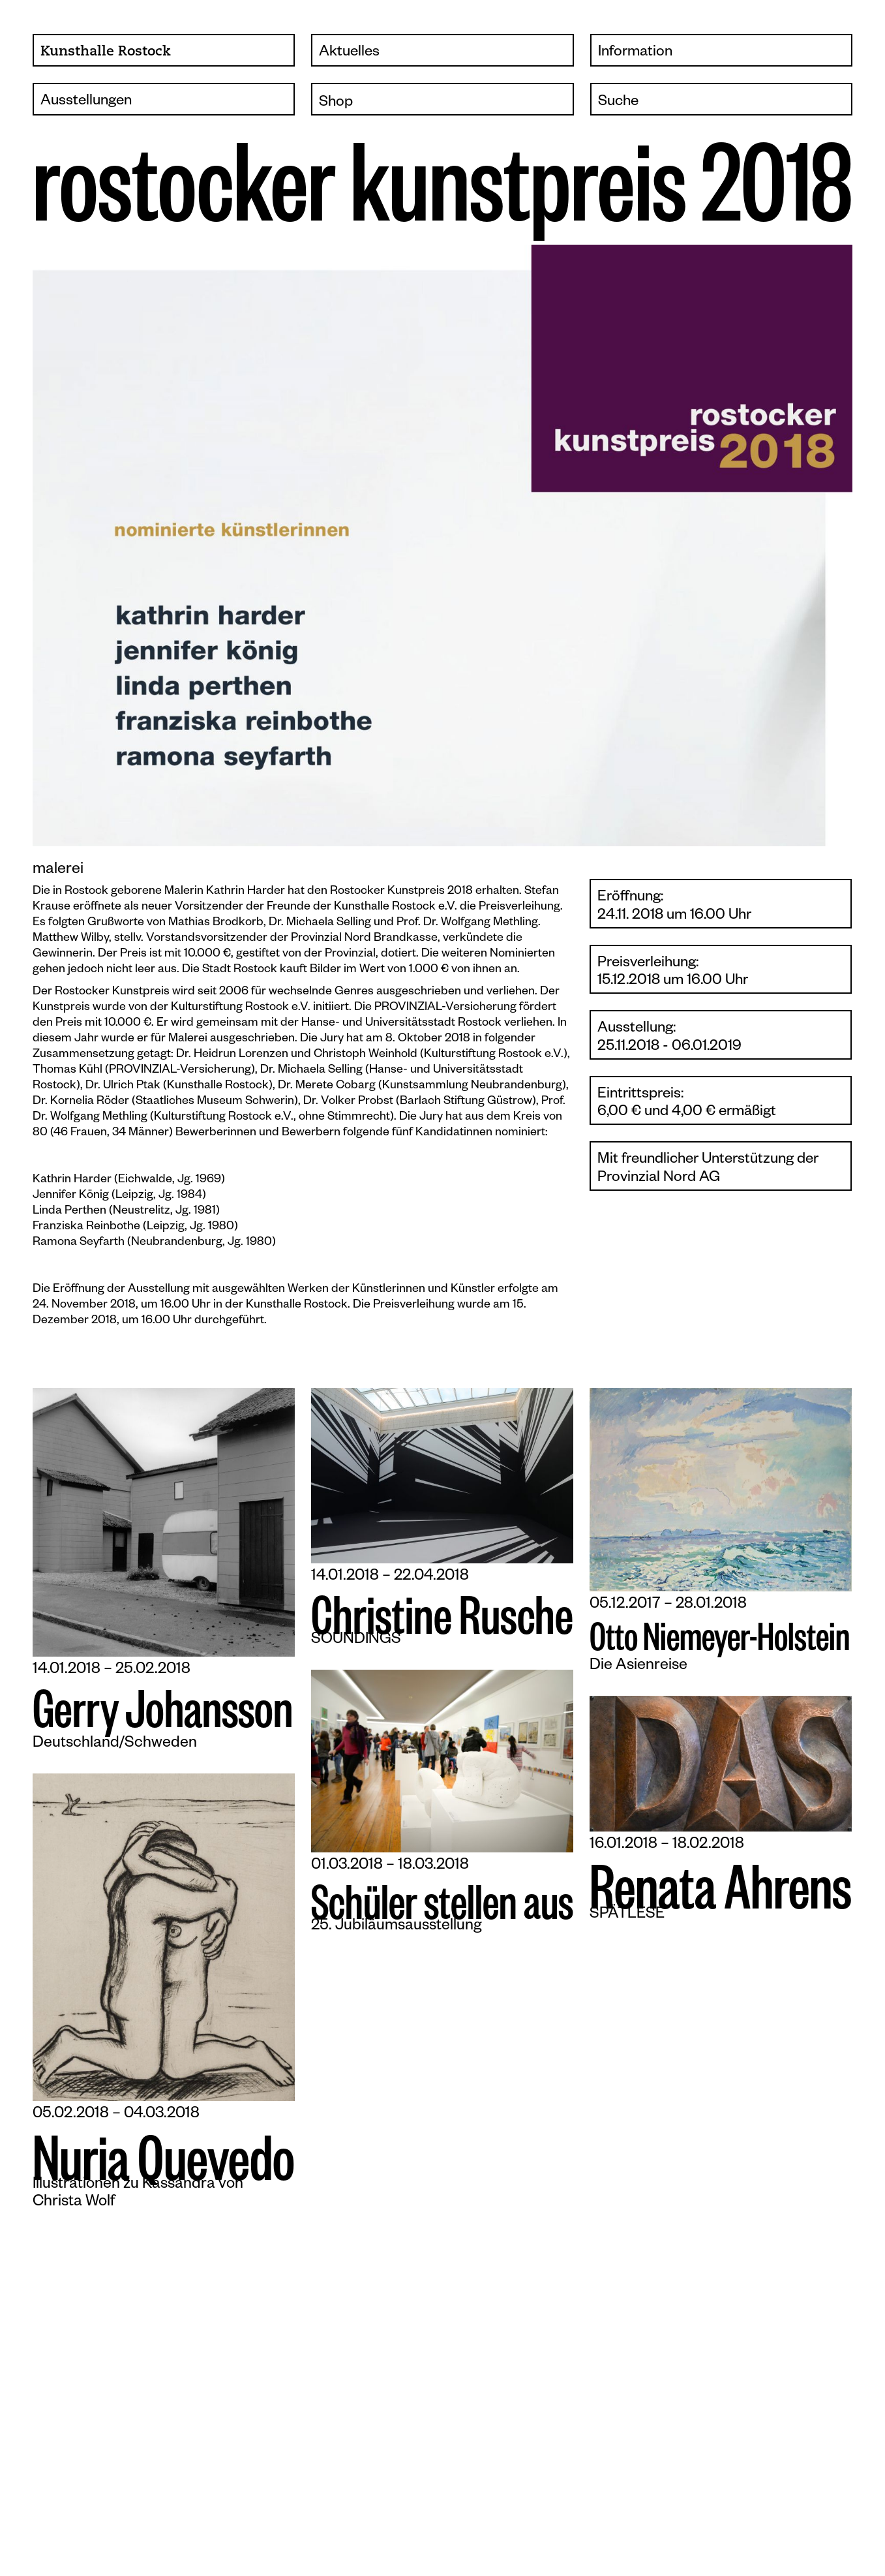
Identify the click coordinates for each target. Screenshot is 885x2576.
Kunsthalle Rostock (105, 52)
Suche (618, 103)
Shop (336, 103)
